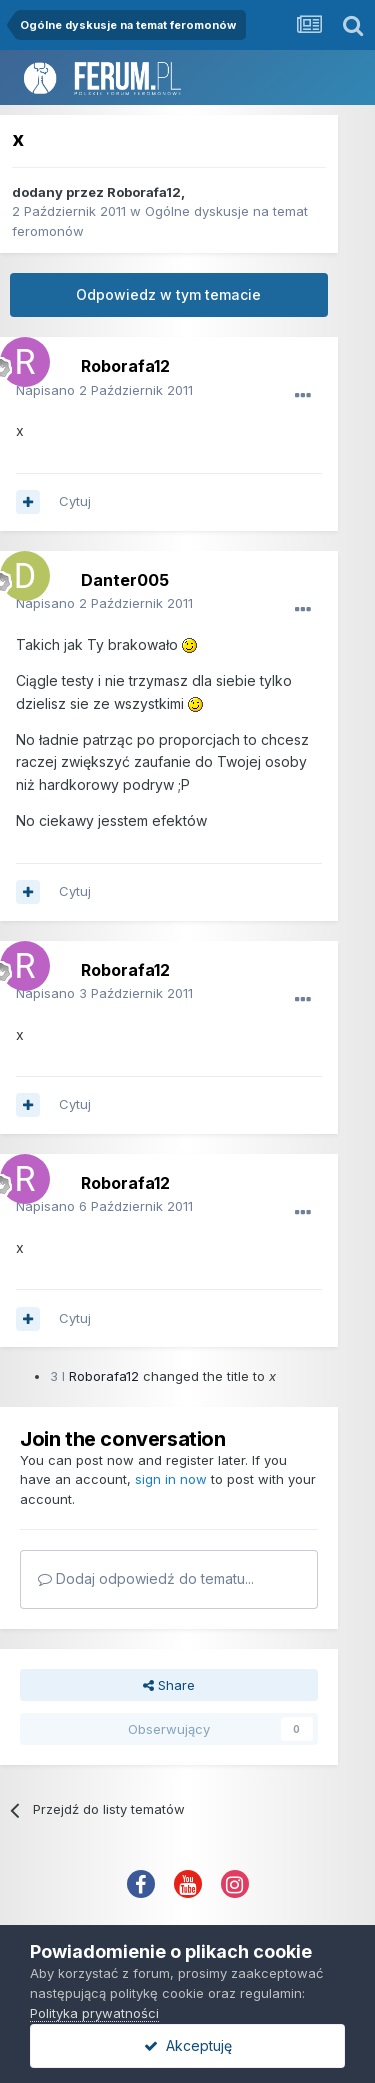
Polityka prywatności (94, 2013)
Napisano (104, 390)
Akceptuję (188, 2045)
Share (169, 1685)
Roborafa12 (144, 192)
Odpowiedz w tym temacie (168, 294)
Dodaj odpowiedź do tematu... (146, 1578)
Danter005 (125, 580)
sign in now (171, 1479)
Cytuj (75, 501)
